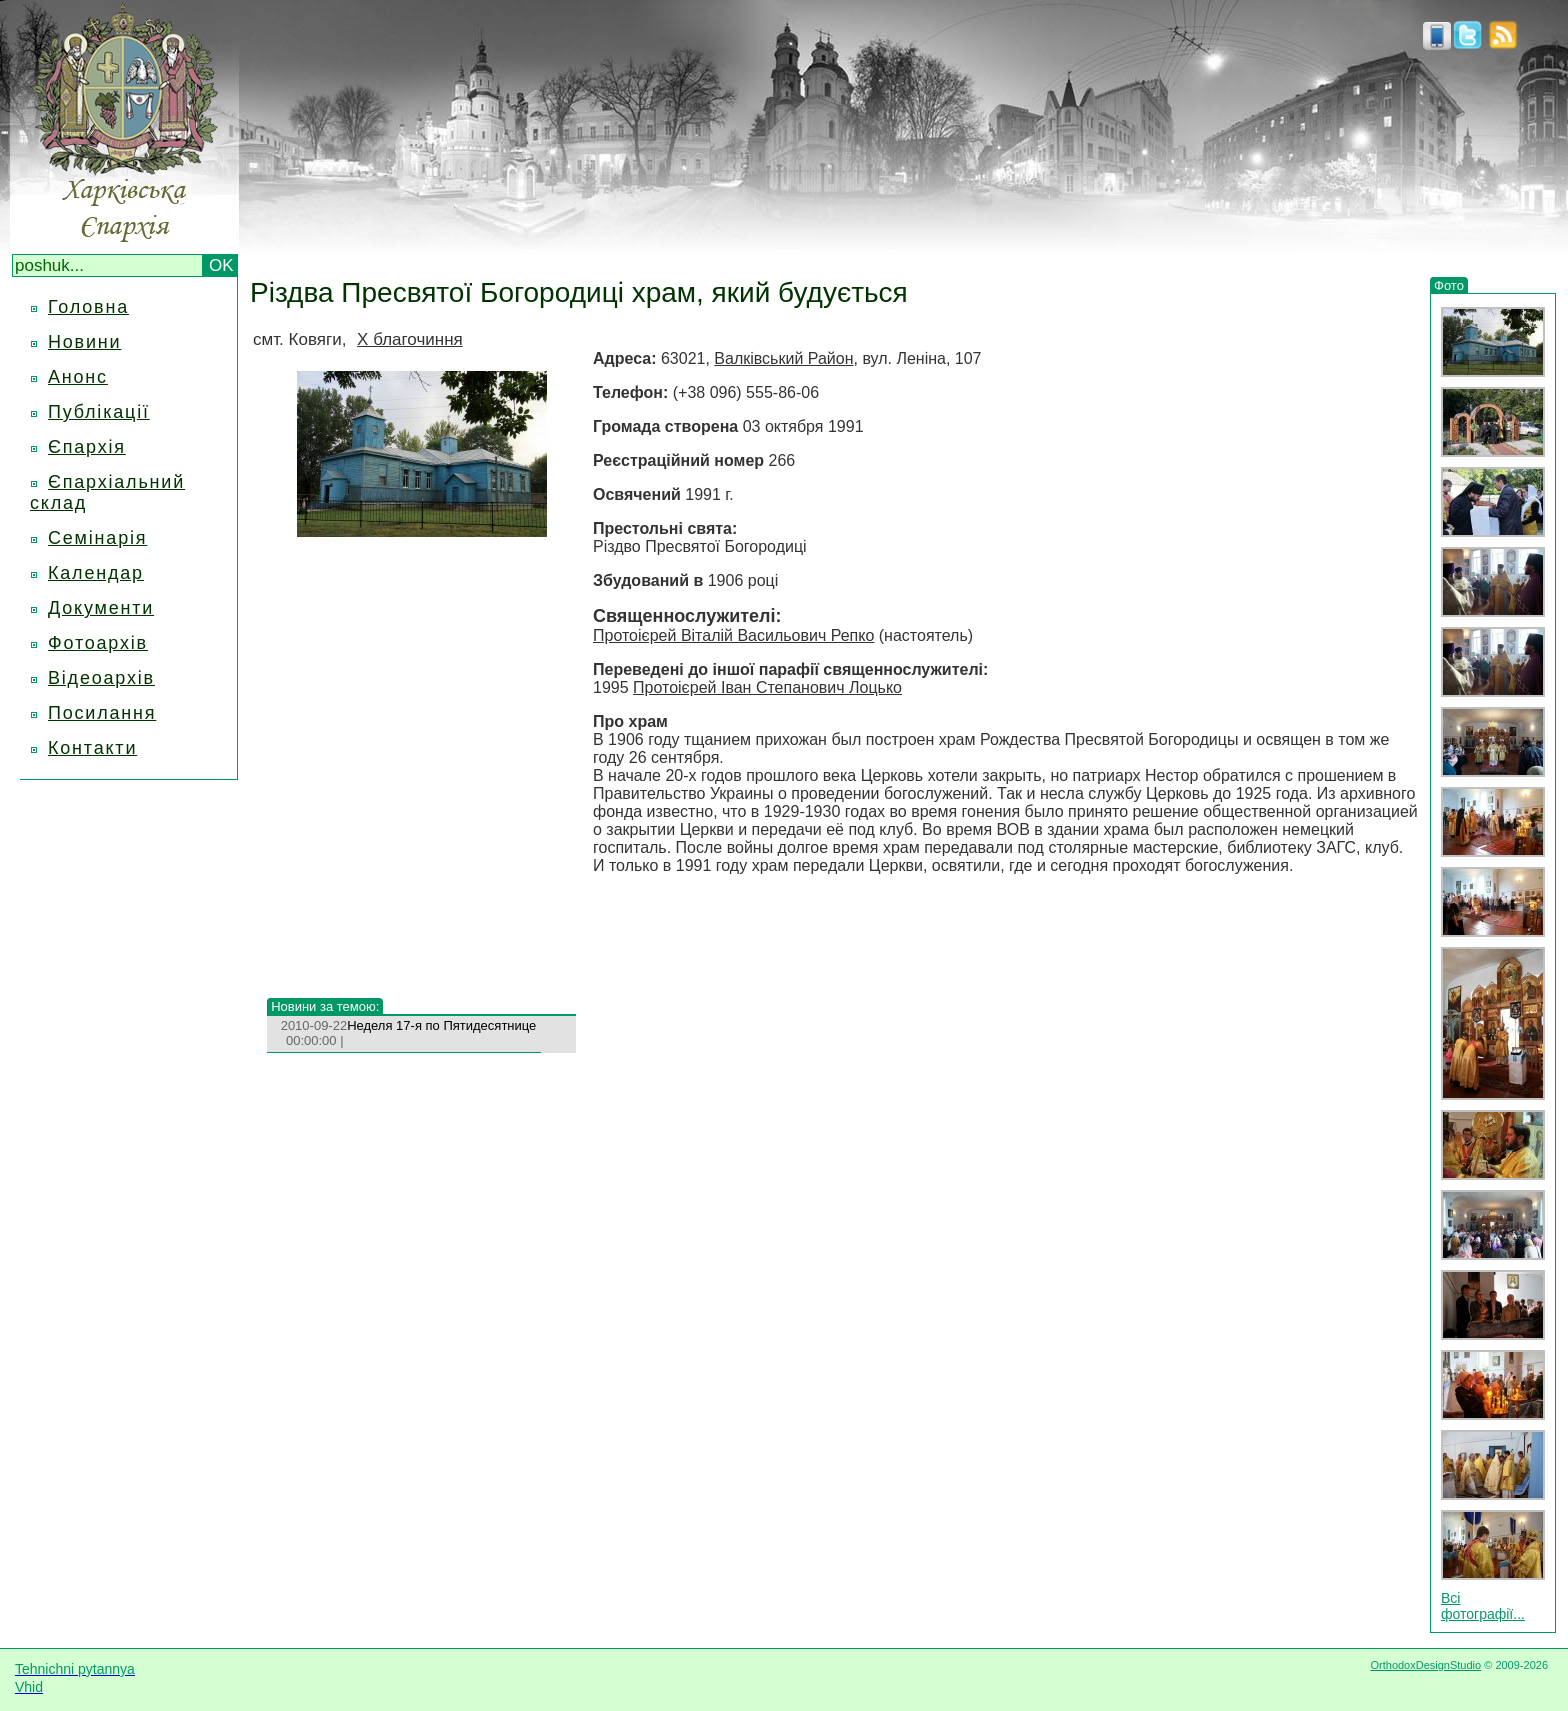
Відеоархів (101, 678)
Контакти (92, 748)
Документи (101, 608)
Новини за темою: (325, 1006)
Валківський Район (783, 358)
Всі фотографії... (1483, 1606)
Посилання (102, 713)
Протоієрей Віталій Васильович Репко (733, 635)
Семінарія (97, 538)
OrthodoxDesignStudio (1425, 1665)
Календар (96, 573)
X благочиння (410, 339)
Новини (84, 342)
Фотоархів (98, 643)
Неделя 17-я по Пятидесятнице (441, 1025)
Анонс (78, 377)
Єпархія (87, 447)
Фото (1449, 285)
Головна (88, 307)
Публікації (99, 412)
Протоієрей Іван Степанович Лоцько (767, 687)
